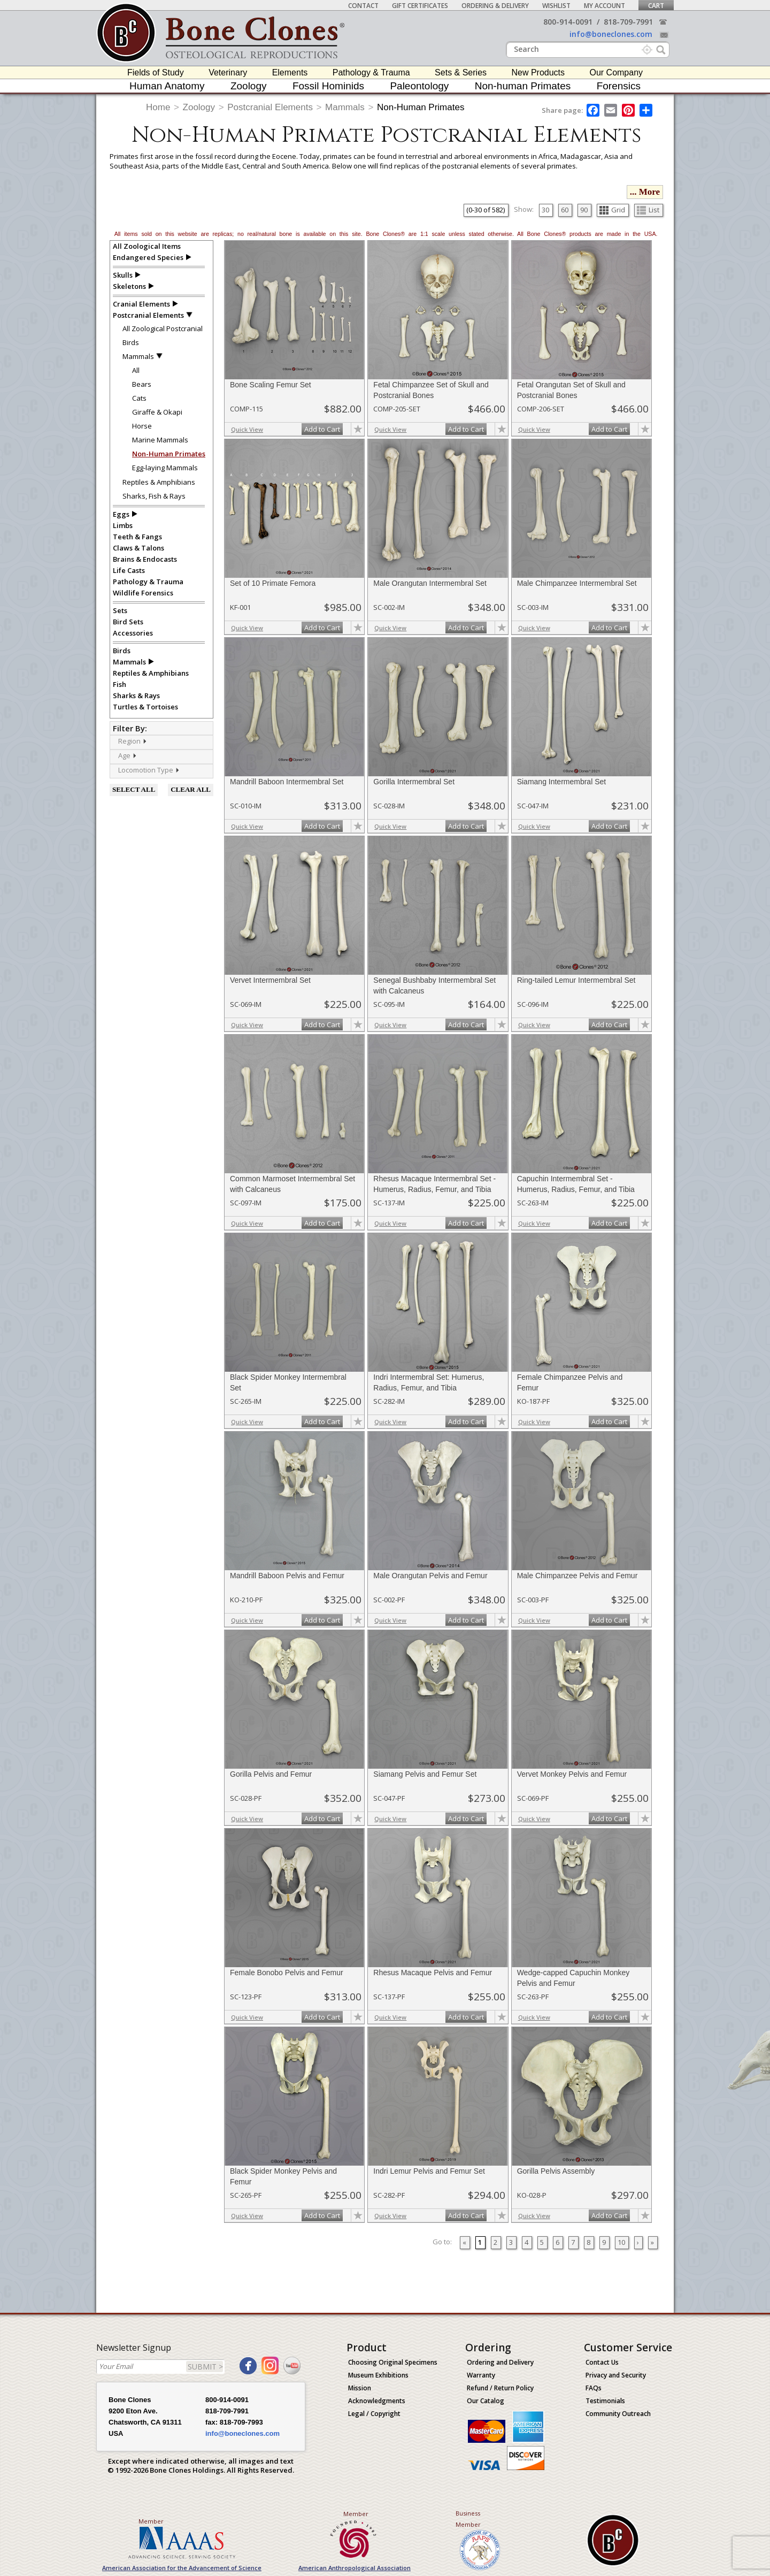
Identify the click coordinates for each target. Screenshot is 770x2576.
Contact (363, 5)
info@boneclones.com (610, 34)
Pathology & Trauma (371, 72)
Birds (130, 342)
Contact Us (602, 2362)
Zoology (248, 85)
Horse (142, 426)
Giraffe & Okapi (157, 412)
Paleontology (419, 85)
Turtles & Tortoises (145, 707)
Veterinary (228, 72)
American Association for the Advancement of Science (181, 2568)
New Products (538, 72)
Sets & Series (461, 72)
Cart (656, 5)
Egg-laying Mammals (165, 467)
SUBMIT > (205, 2366)
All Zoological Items (147, 246)
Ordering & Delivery (495, 5)
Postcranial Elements (270, 107)
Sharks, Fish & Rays (154, 496)
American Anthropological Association (354, 2568)
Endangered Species (148, 257)
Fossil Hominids (328, 85)
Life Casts (129, 570)
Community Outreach (618, 2413)
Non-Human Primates (420, 107)
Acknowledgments (376, 2400)
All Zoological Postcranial (162, 328)
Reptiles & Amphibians (158, 482)
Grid (612, 210)
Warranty (481, 2375)
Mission (359, 2387)
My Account (604, 5)
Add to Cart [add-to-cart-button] (322, 429)
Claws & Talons (138, 548)
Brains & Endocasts (145, 559)
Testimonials (605, 2400)
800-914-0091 (567, 22)
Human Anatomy (166, 85)
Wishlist (556, 5)
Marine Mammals (160, 440)
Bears (141, 384)
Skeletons (129, 286)
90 (584, 210)
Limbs (123, 525)
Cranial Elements (141, 304)
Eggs (121, 514)
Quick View (247, 429)
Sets (120, 610)
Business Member (468, 2518)
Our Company (616, 72)
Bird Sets (128, 621)
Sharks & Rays (136, 695)
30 (545, 210)
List (648, 210)
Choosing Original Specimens (392, 2362)
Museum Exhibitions (378, 2375)
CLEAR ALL (191, 789)
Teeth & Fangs (137, 536)
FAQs (594, 2387)
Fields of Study (155, 72)
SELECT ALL (133, 789)
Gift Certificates (420, 5)
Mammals (345, 107)
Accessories (133, 633)
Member (151, 2521)
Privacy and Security (616, 2375)
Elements (290, 72)
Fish (119, 684)
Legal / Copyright (374, 2413)
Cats (139, 398)
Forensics (619, 85)
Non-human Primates (523, 85)
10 (621, 2242)
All (136, 370)
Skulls (123, 275)
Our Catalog (485, 2400)
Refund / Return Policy (500, 2387)
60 (564, 210)
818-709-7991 (628, 22)
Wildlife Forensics (143, 593)
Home (158, 107)
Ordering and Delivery (500, 2362)
